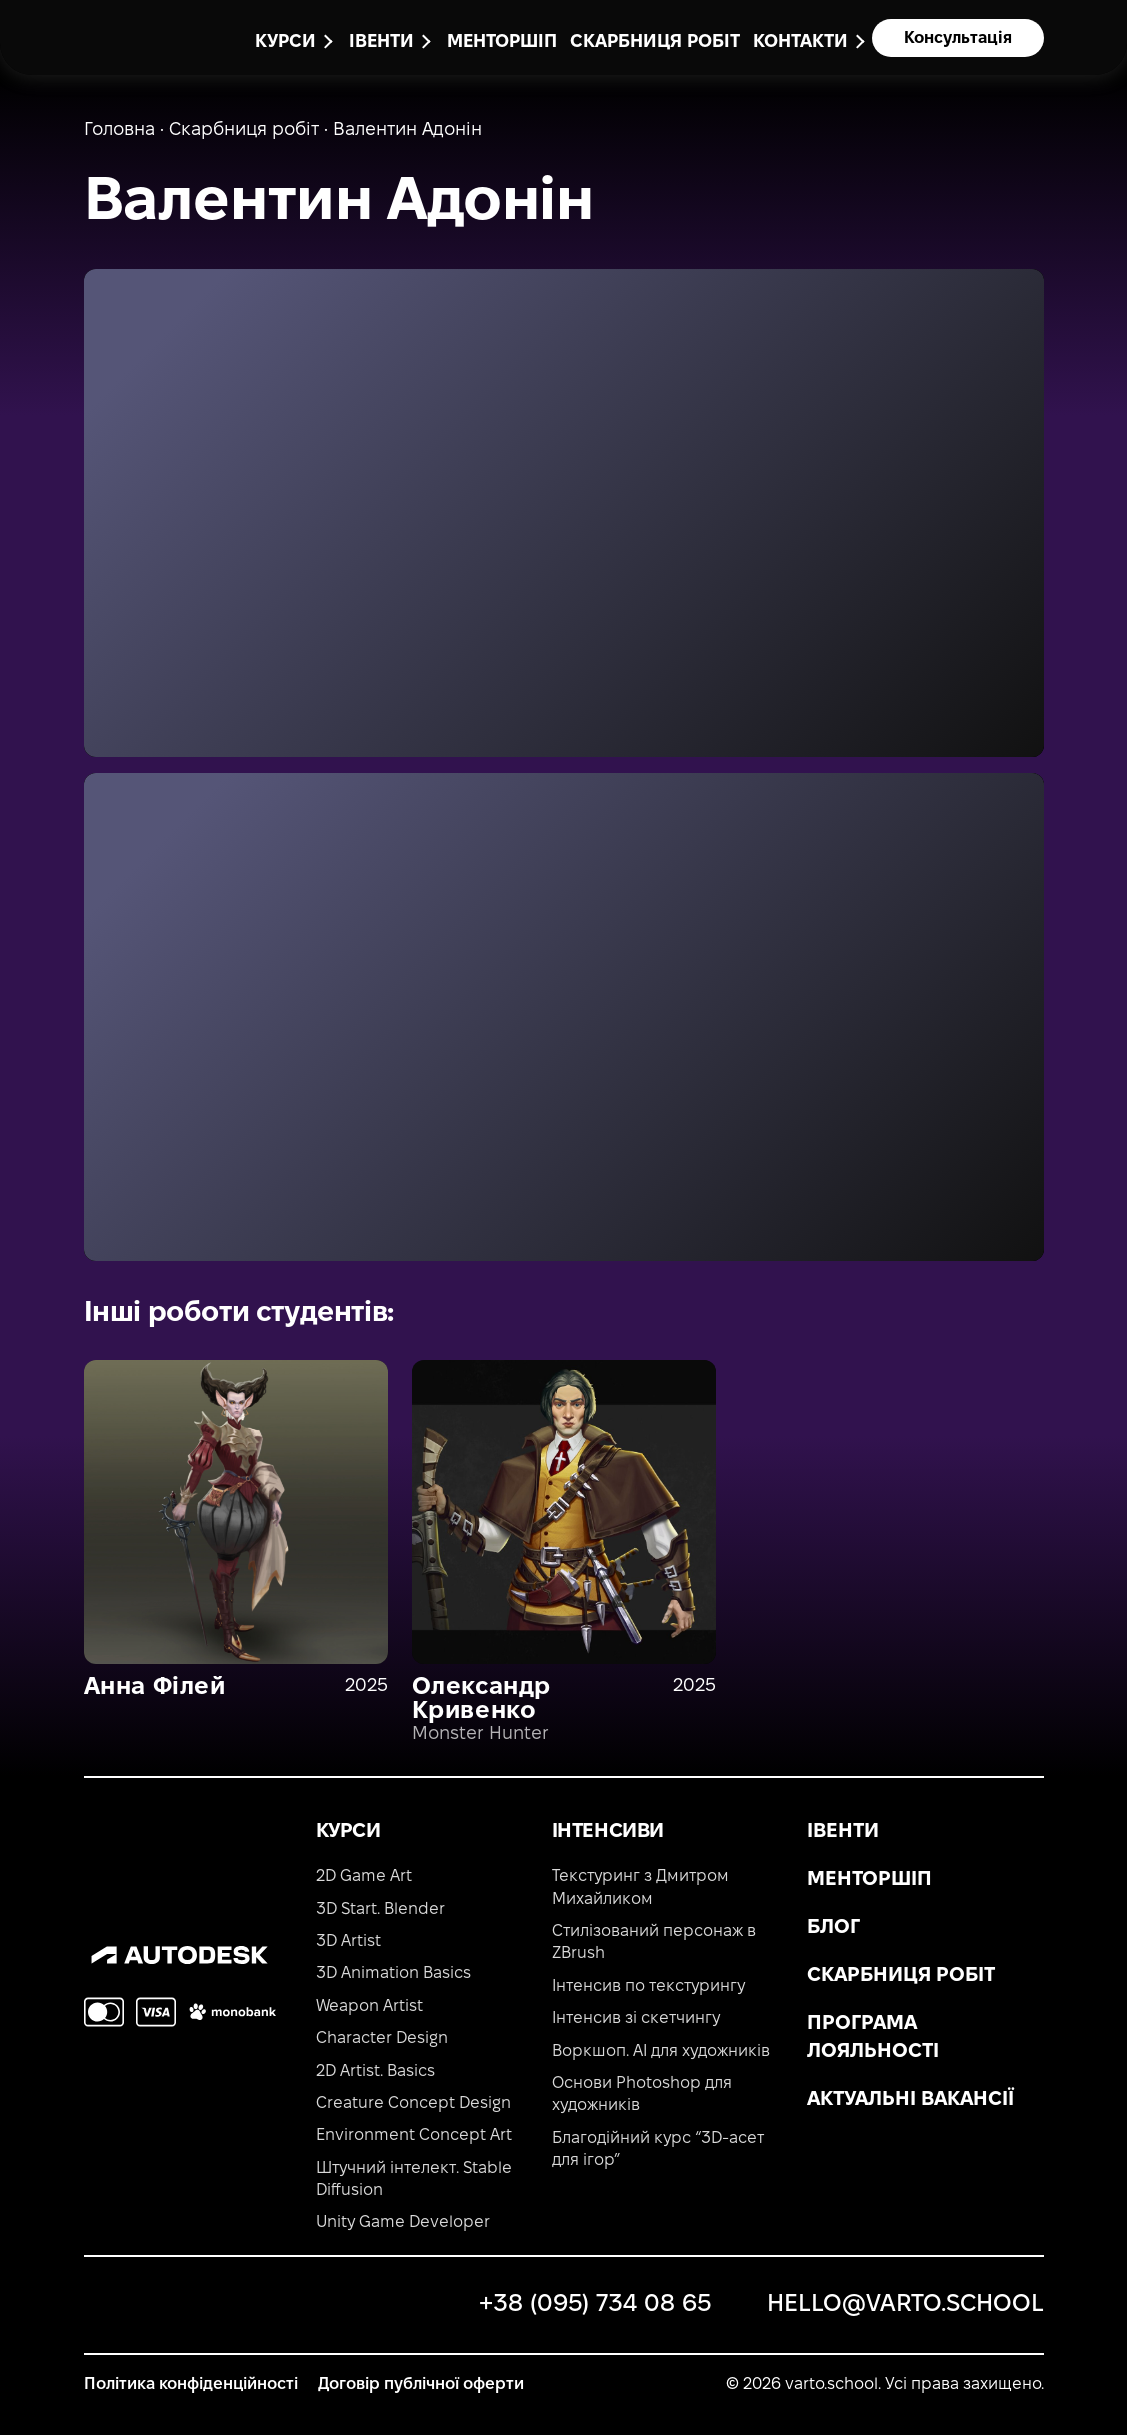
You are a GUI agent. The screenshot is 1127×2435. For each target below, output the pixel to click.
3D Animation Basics (393, 1973)
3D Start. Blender (380, 1909)
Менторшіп (502, 42)
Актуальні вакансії (910, 2100)
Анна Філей (155, 1688)
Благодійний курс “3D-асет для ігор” (658, 2149)
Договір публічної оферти (421, 2384)
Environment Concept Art (414, 2135)
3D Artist (348, 1941)
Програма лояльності (873, 2038)
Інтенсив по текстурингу (648, 1986)
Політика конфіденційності (191, 2384)
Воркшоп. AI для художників (661, 2051)
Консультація (958, 38)
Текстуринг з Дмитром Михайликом (640, 1887)
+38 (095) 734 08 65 (595, 2305)
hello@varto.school (905, 2305)
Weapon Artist (369, 2006)
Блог (833, 1928)
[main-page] (124, 34)
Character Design (382, 2038)
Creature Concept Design (413, 2103)
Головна (119, 130)
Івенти (843, 1832)
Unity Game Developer (403, 2222)
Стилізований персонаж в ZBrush (654, 1942)
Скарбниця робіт (655, 42)
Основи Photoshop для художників (642, 2094)
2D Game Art (364, 1876)
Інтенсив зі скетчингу (636, 2018)
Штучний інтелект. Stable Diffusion (414, 2179)
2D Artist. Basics (375, 2071)
